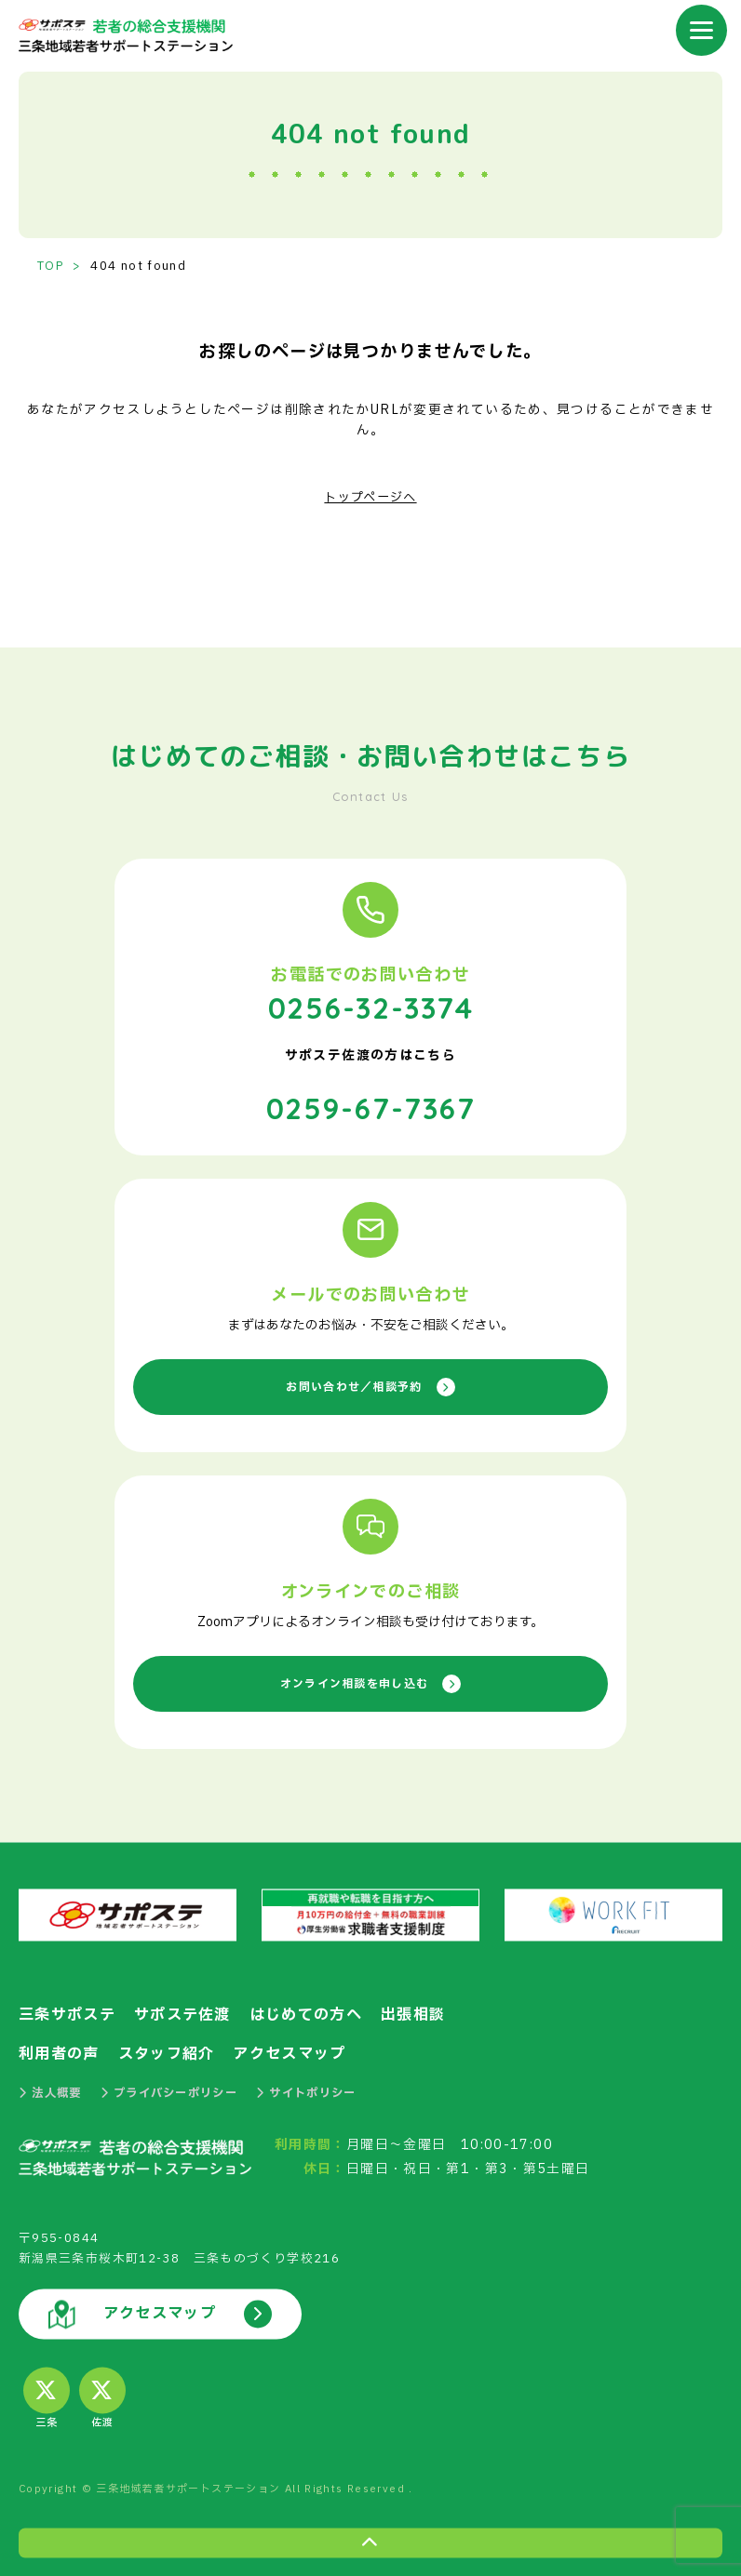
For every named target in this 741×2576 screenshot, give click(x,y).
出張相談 (414, 2011)
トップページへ (371, 497)
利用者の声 (59, 2050)
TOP (50, 266)
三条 (46, 2397)
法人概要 (52, 2090)
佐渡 (102, 2397)
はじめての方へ (307, 2011)
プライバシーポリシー (177, 2090)
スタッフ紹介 (166, 2050)
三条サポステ (67, 2011)
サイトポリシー (323, 2090)
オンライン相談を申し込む (371, 1679)
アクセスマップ (290, 2050)
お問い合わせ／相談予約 (370, 1382)
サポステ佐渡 (182, 2011)
